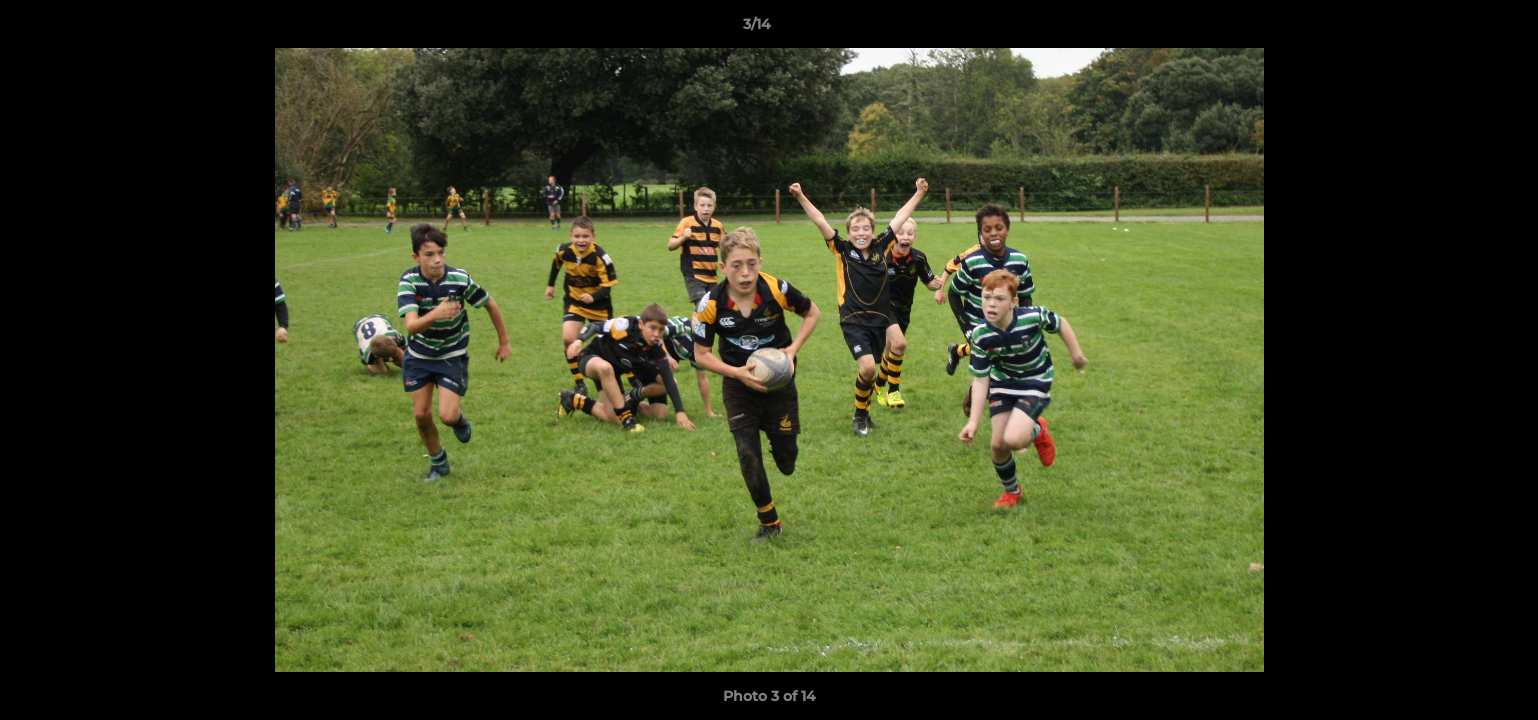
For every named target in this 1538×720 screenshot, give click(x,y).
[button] (1454, 29)
